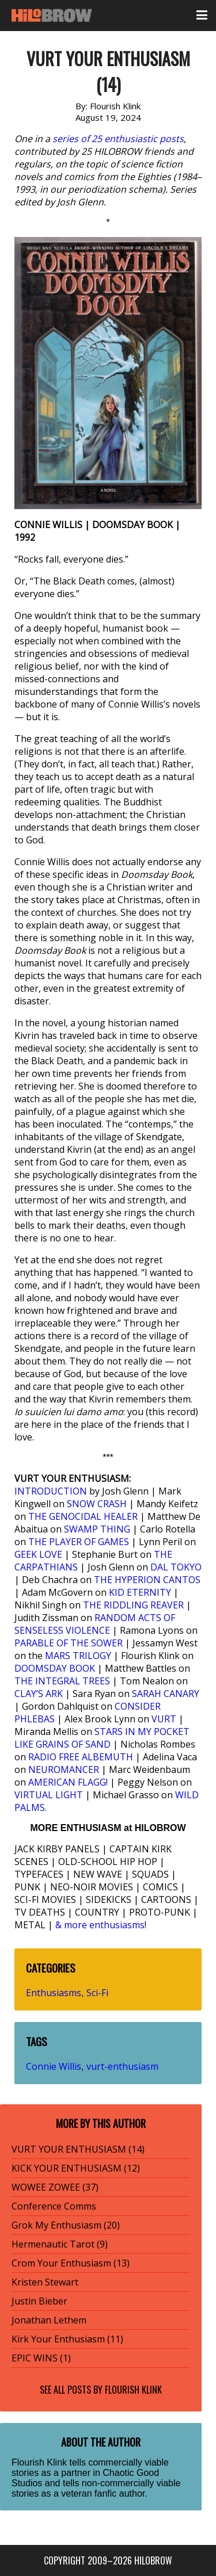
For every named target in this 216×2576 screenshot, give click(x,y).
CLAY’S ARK (38, 1693)
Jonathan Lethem (49, 2320)
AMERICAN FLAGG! (68, 1782)
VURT (163, 1719)
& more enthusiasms (100, 1924)
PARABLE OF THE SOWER (68, 1643)
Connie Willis (53, 2066)
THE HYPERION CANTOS (147, 1579)
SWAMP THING (97, 1529)
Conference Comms (54, 2206)
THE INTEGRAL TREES (62, 1681)
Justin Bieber (39, 2301)
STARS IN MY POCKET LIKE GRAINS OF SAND (102, 1738)
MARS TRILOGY (78, 1655)
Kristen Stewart (45, 2282)
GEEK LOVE (38, 1554)
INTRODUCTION (50, 1491)
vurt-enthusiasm (122, 2066)
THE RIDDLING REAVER (133, 1605)
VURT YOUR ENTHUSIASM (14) (78, 2149)
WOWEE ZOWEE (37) (55, 2187)
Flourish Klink (133, 2390)
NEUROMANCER (63, 1769)
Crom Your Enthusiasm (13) (71, 2263)
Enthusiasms (53, 1992)
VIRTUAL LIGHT (48, 1794)
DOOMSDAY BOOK (54, 1668)
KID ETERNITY (140, 1592)
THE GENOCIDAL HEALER (83, 1516)
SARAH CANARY (165, 1693)
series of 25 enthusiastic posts (118, 138)
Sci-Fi (97, 1992)
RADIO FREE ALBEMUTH (80, 1757)
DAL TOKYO (176, 1567)
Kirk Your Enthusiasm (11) (67, 2339)
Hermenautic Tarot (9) (60, 2244)
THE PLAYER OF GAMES (78, 1541)
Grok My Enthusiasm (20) (66, 2225)
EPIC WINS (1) (41, 2358)
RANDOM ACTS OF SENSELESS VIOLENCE (94, 1624)
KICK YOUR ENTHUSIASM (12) (76, 2168)
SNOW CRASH (97, 1503)
